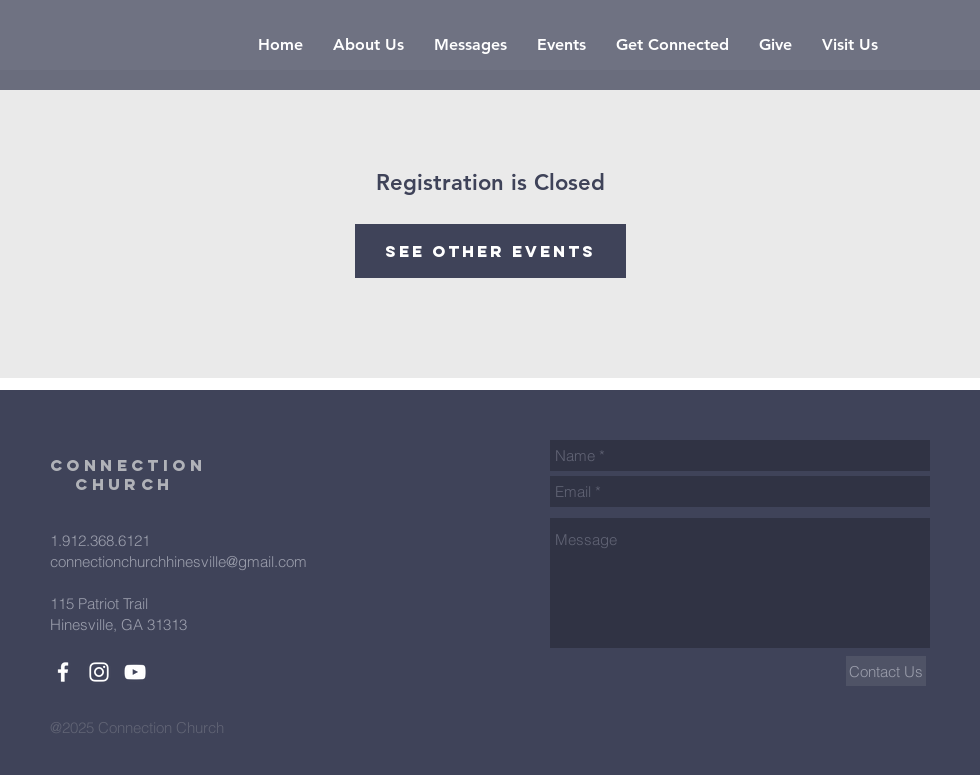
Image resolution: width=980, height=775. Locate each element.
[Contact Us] (886, 671)
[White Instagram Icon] (99, 672)
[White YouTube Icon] (135, 672)
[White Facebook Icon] (63, 672)
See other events (490, 251)
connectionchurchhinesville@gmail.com (178, 561)
